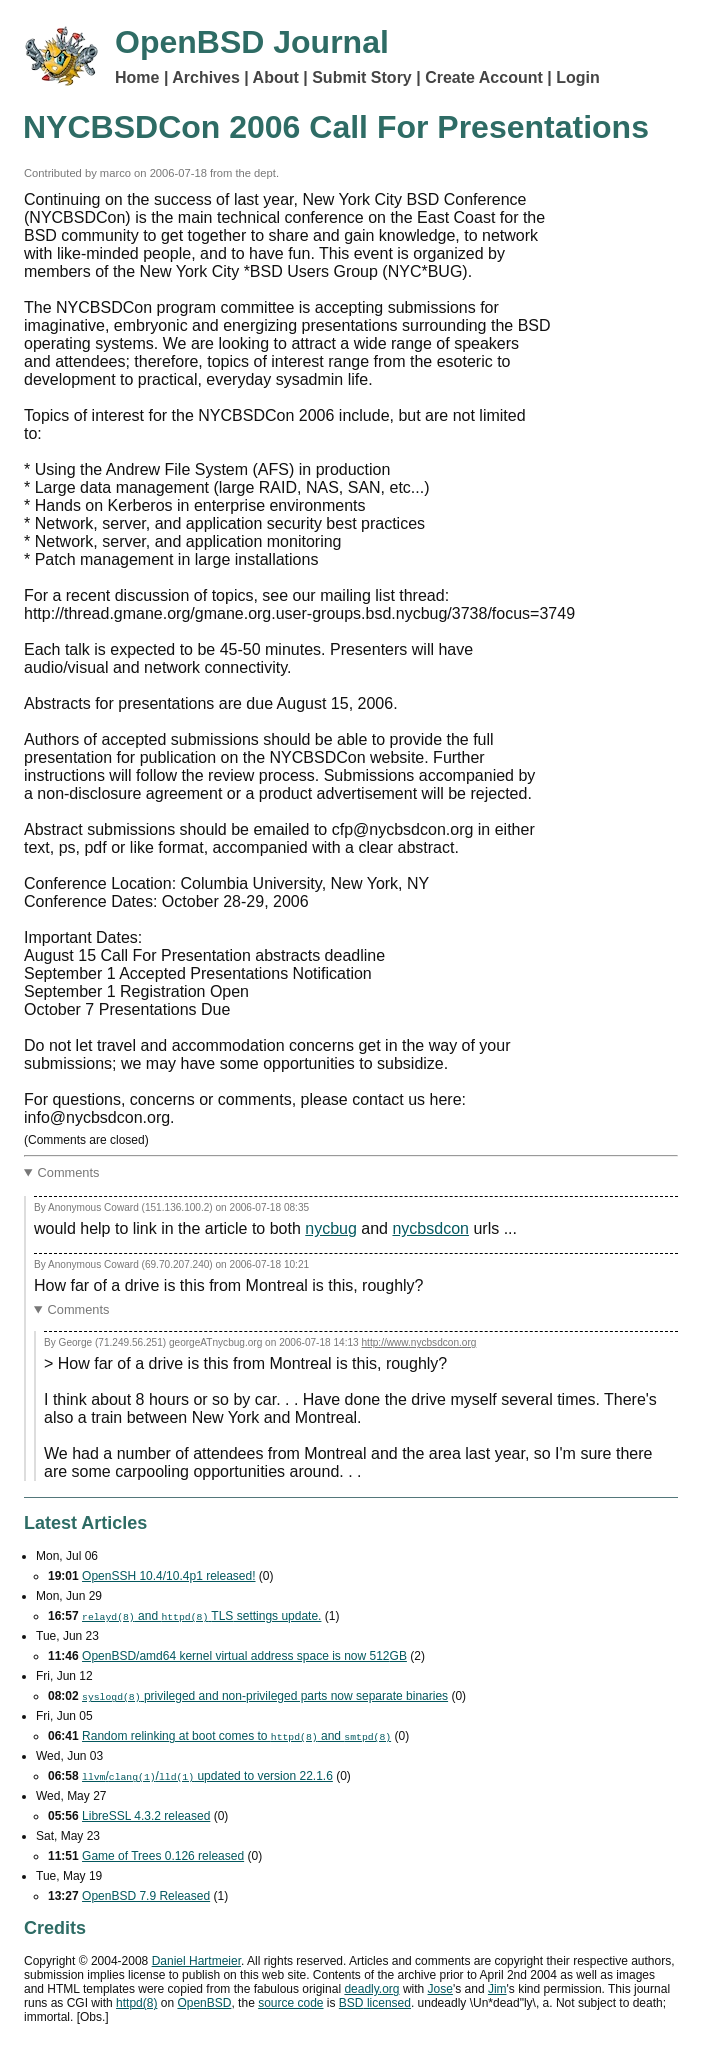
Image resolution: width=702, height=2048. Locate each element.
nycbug (331, 1228)
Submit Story (362, 77)
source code (290, 2003)
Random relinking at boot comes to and (236, 1736)
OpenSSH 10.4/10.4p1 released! (168, 1576)
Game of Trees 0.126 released (163, 1856)
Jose (440, 1989)
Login (578, 77)
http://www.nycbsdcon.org (419, 1342)
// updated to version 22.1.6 (207, 1776)
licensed (375, 2003)
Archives (206, 77)
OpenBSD (204, 2003)
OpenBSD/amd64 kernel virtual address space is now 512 (244, 1656)
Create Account (484, 77)
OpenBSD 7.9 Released (146, 1896)
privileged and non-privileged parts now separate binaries (265, 1696)
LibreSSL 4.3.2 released (146, 1816)
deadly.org (371, 1989)
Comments (69, 1172)
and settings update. (201, 1616)
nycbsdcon (430, 1228)
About (276, 77)
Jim (497, 1989)
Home (137, 77)
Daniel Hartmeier (196, 1961)
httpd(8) (136, 2003)
